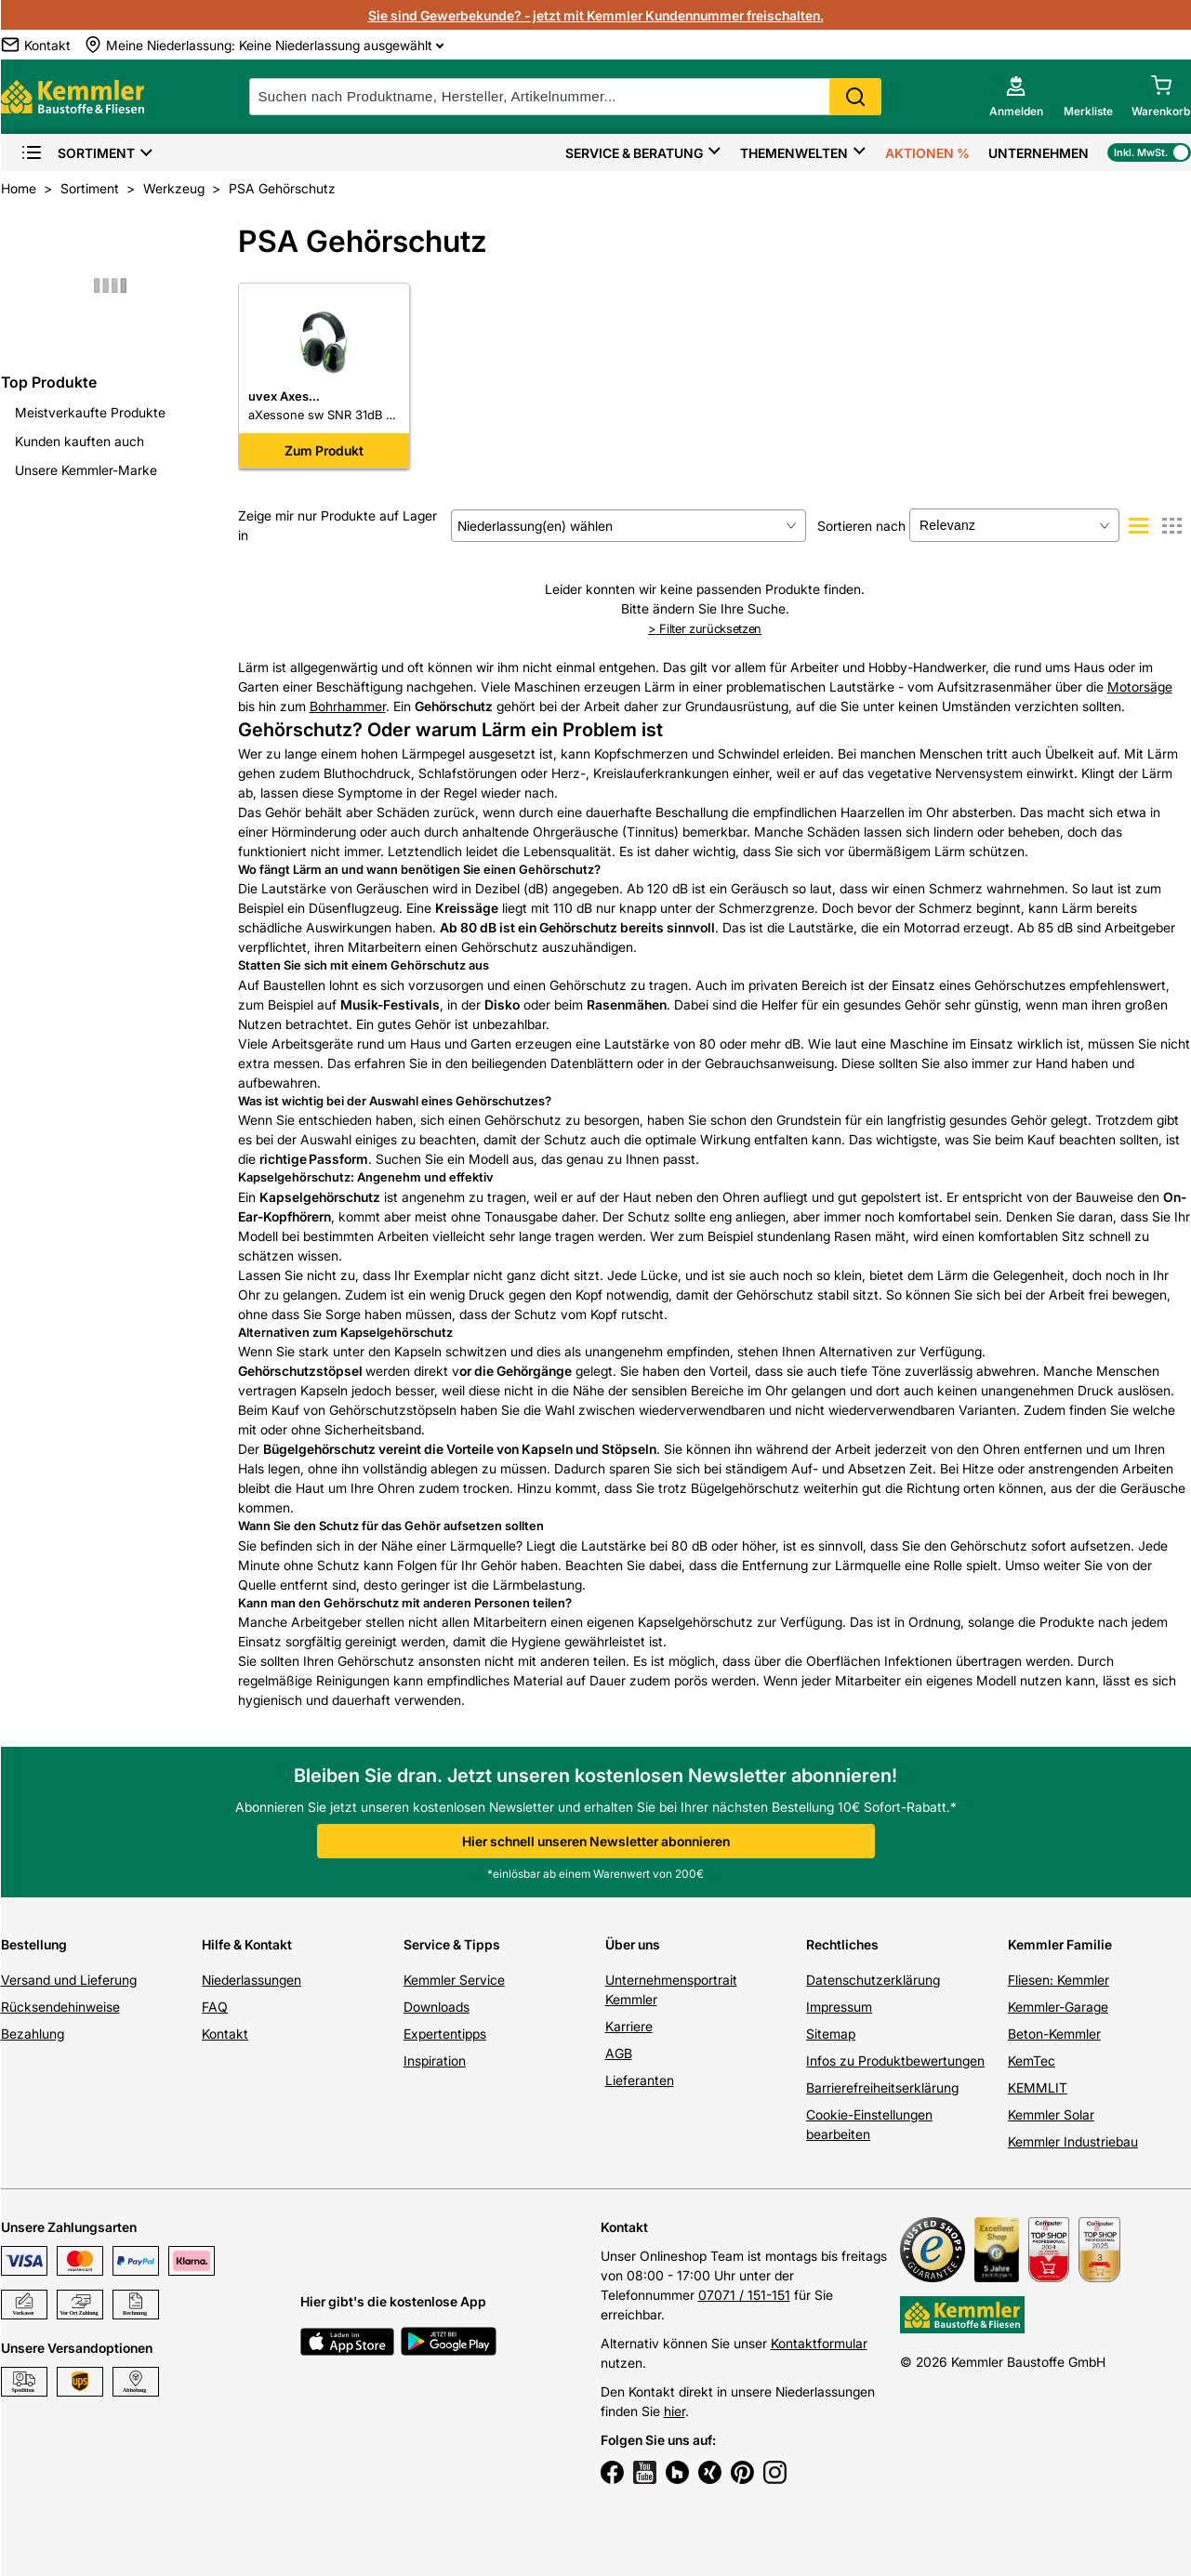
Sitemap (830, 2033)
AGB (618, 2053)
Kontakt (225, 2033)
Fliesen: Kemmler (1058, 1980)
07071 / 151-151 (744, 2295)
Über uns (632, 1944)
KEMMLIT (1037, 2087)
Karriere (629, 2026)
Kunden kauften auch (79, 441)
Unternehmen (1038, 153)
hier (674, 2411)
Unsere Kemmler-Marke (86, 470)
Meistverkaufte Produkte (90, 412)
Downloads (437, 2007)
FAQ (215, 2007)
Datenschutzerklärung (873, 1980)
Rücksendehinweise (60, 2007)
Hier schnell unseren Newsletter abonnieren (596, 1841)
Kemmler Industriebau (1073, 2141)
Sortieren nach (861, 526)
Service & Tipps (452, 1944)
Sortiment (77, 153)
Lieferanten (639, 2080)
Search (855, 96)
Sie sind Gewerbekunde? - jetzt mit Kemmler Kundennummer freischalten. (596, 15)
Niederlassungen (251, 1980)
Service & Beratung (634, 153)
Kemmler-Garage (1058, 2007)
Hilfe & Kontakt (247, 1944)
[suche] (565, 96)
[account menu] (1016, 96)
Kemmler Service (454, 1980)
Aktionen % (927, 153)
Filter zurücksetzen (704, 628)
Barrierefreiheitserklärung (882, 2087)
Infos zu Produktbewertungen (895, 2060)
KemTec (1031, 2060)
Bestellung (34, 1944)
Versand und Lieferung (69, 1980)
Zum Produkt (324, 450)
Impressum (839, 2007)
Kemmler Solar (1051, 2114)
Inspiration (435, 2060)
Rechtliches (842, 1944)
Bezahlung (32, 2033)
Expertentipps (445, 2033)
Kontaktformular (819, 2343)
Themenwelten (794, 153)
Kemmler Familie (1060, 1944)
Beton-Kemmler (1054, 2033)
